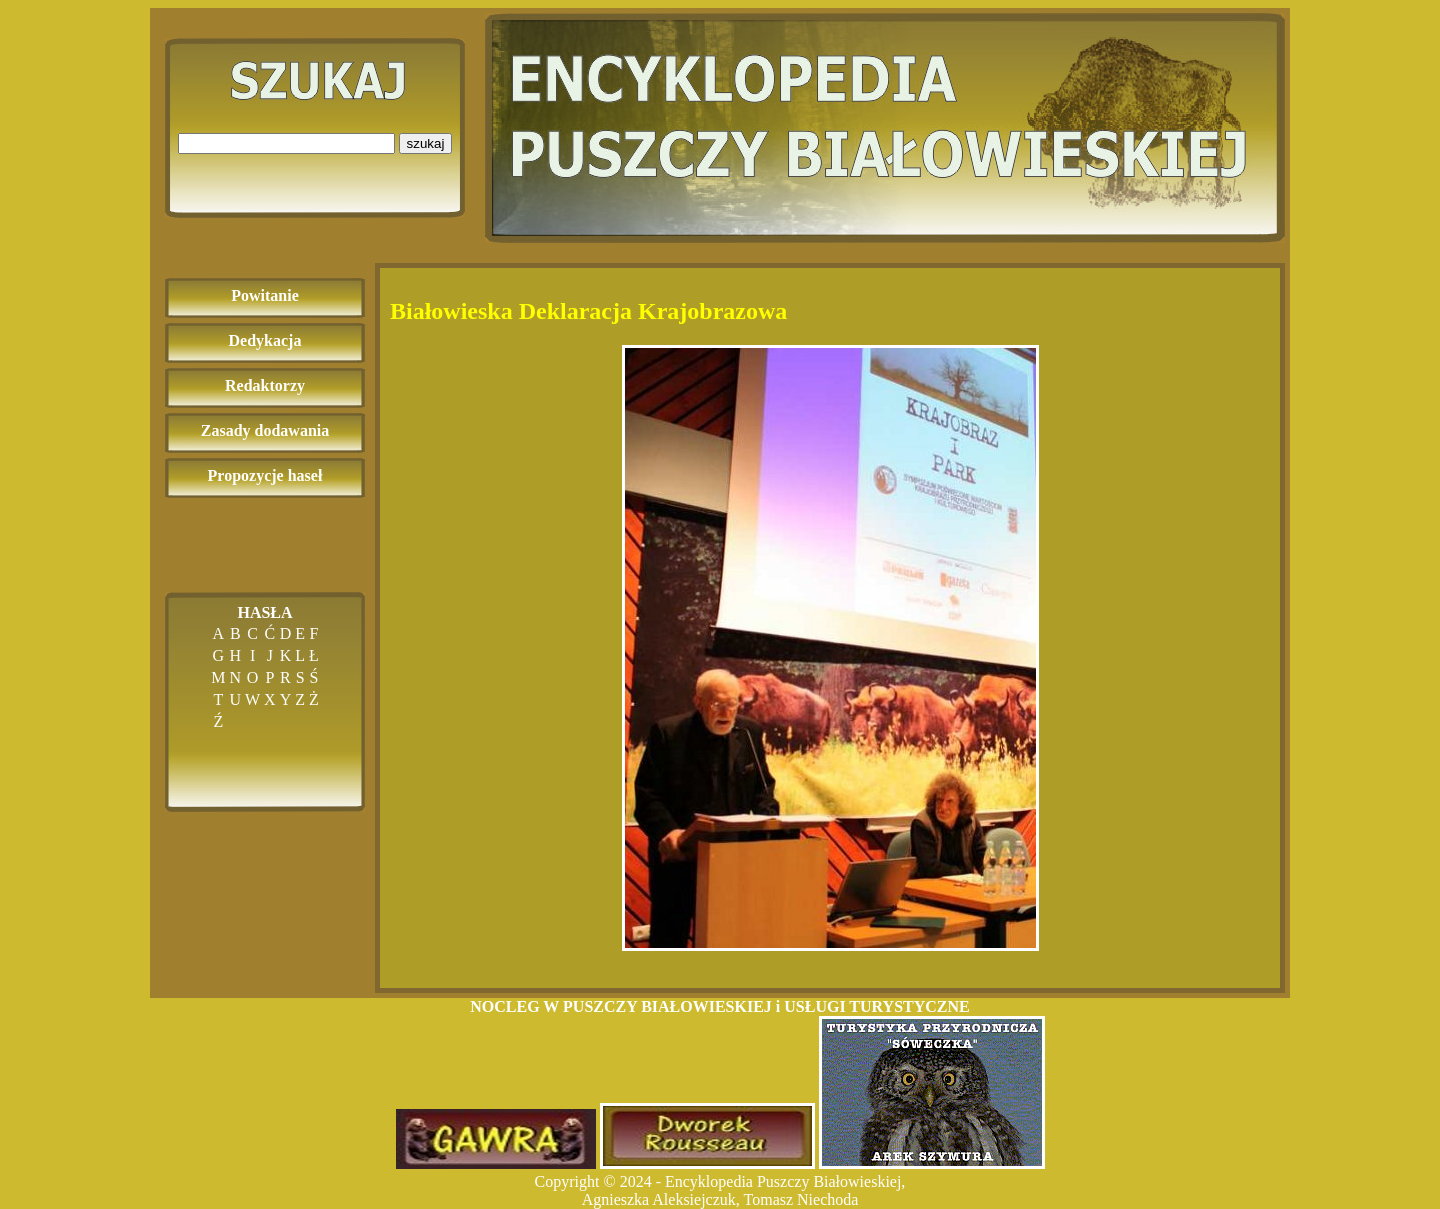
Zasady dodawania (265, 430)
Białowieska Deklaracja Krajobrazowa (588, 311)
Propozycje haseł (265, 475)
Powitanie (265, 295)
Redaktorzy (265, 385)
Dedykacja (265, 340)
